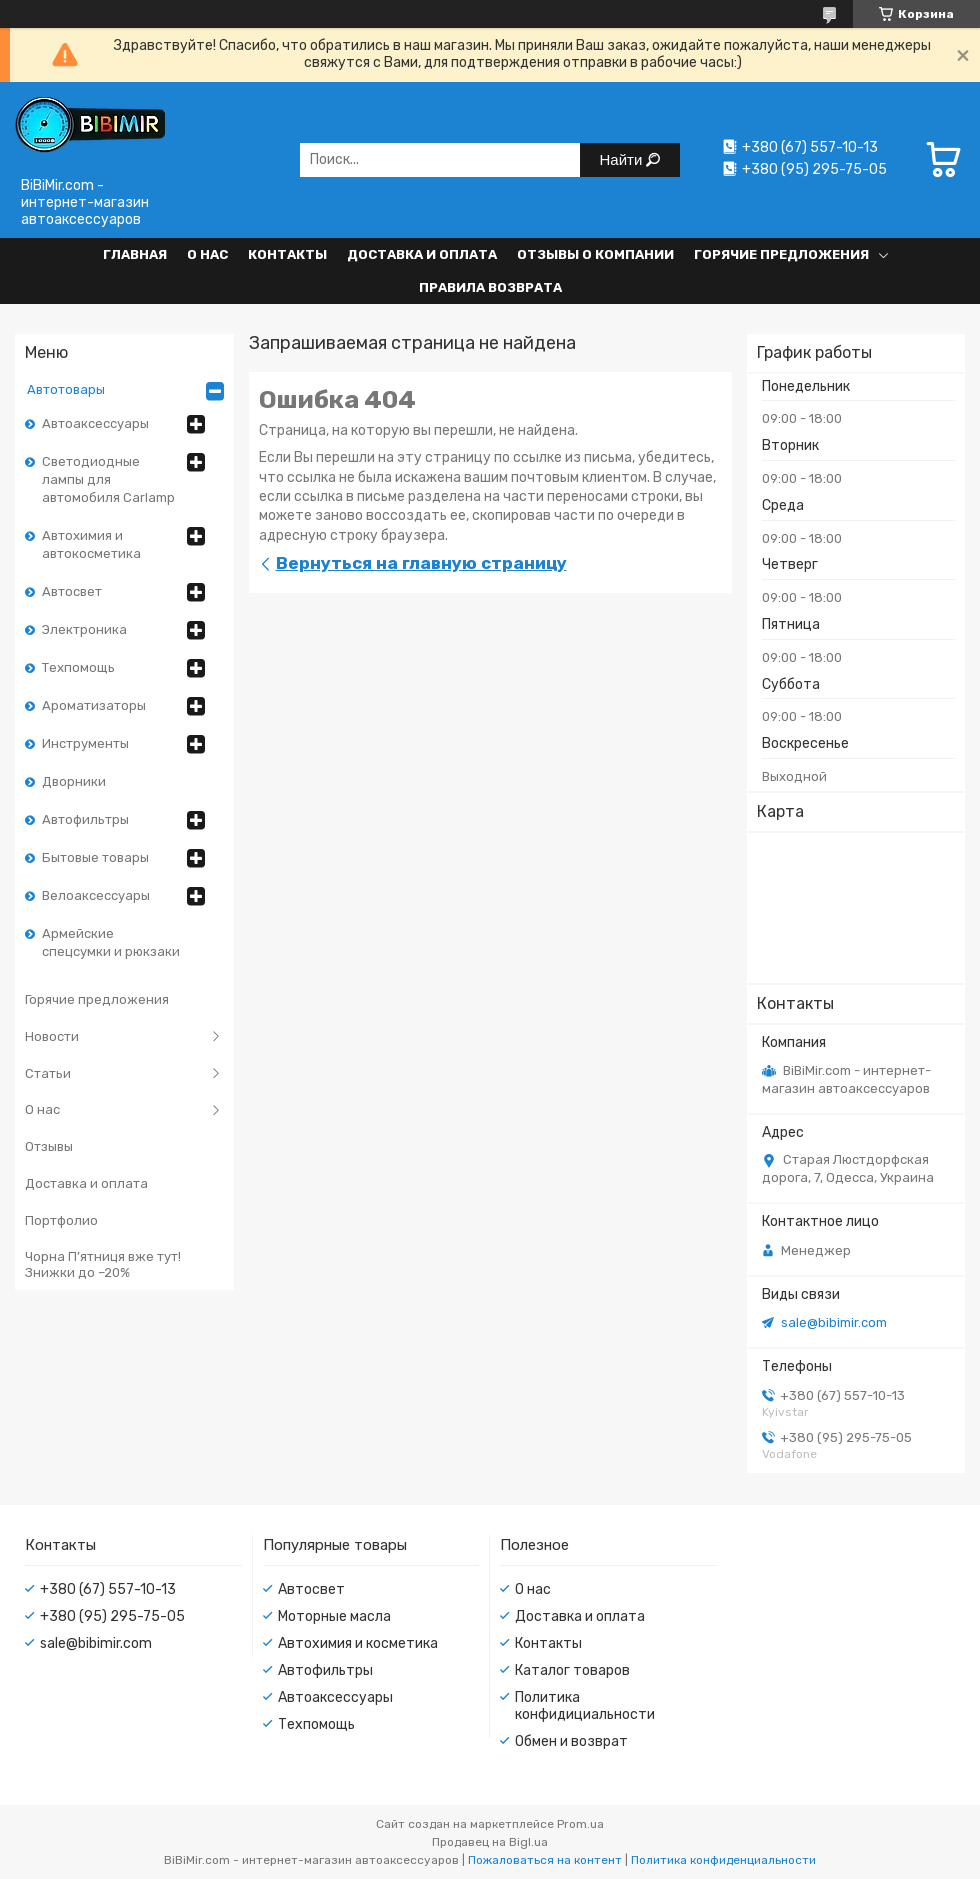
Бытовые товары (95, 857)
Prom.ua (580, 1824)
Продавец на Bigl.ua (490, 1842)
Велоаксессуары (96, 895)
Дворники (74, 781)
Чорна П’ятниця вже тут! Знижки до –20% (103, 1264)
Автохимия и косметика (358, 1643)
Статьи (48, 1073)
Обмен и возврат (571, 1741)
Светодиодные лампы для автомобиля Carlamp (108, 479)
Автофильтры (85, 819)
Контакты (287, 254)
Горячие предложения (781, 254)
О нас (207, 254)
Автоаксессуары (95, 423)
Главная (135, 254)
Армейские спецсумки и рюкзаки (111, 942)
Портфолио (61, 1220)
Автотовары (66, 389)
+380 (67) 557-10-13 (108, 1589)
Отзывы (49, 1146)
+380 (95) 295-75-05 (112, 1616)
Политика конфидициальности (585, 1706)
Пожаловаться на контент (545, 1860)
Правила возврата (490, 287)
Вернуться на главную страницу (421, 563)
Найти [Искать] (623, 159)
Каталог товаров (572, 1670)
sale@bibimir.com (834, 1322)
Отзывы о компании (595, 254)
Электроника (84, 629)
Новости (52, 1036)
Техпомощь (78, 667)
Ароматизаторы (94, 705)
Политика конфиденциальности (723, 1860)
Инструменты (85, 743)
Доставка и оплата (422, 254)
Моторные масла (334, 1616)
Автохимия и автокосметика (91, 544)
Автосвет (72, 591)
